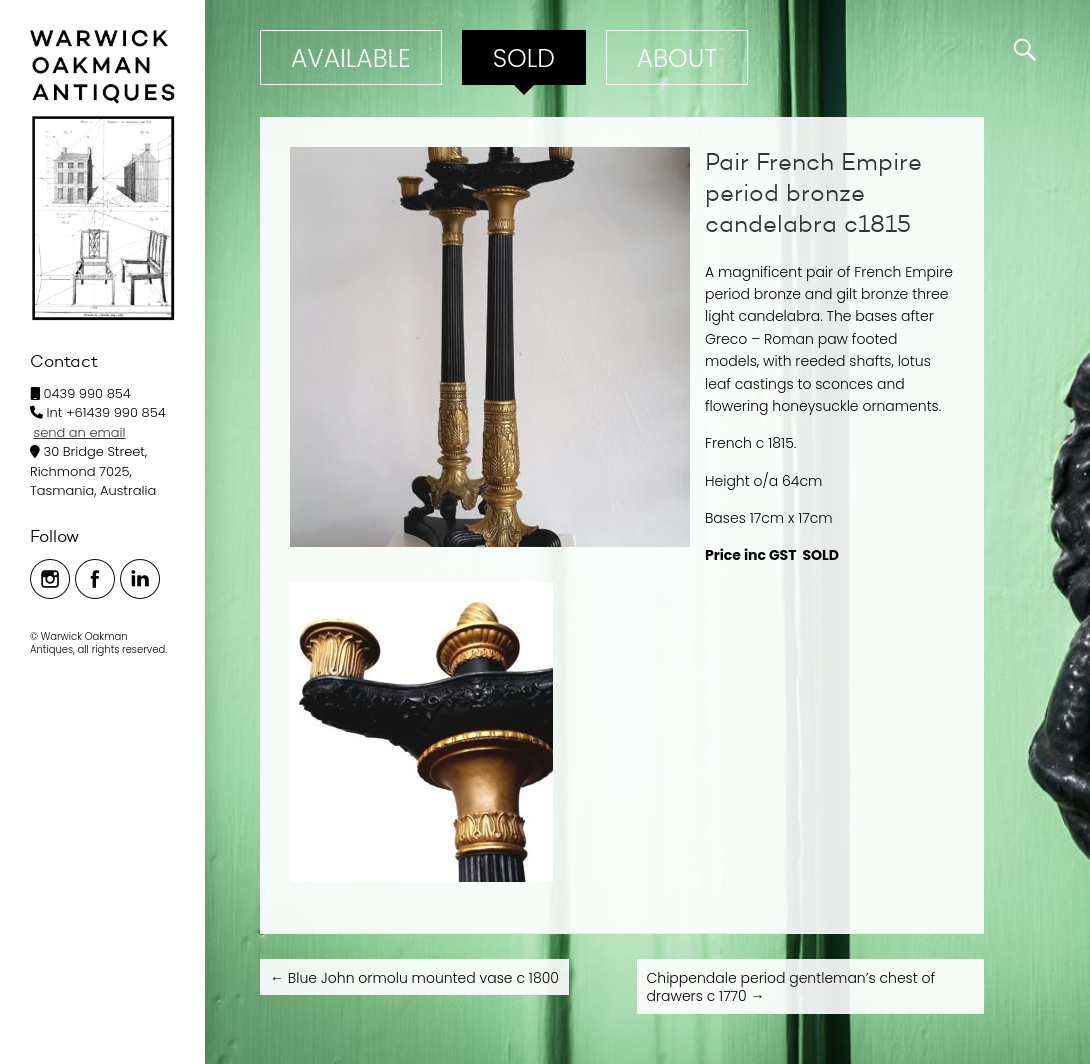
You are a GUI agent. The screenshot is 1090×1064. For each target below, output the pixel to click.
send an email (80, 432)
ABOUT (677, 58)
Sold (524, 58)
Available (351, 58)
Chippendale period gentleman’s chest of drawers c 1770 (791, 987)
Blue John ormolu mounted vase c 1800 (414, 978)
